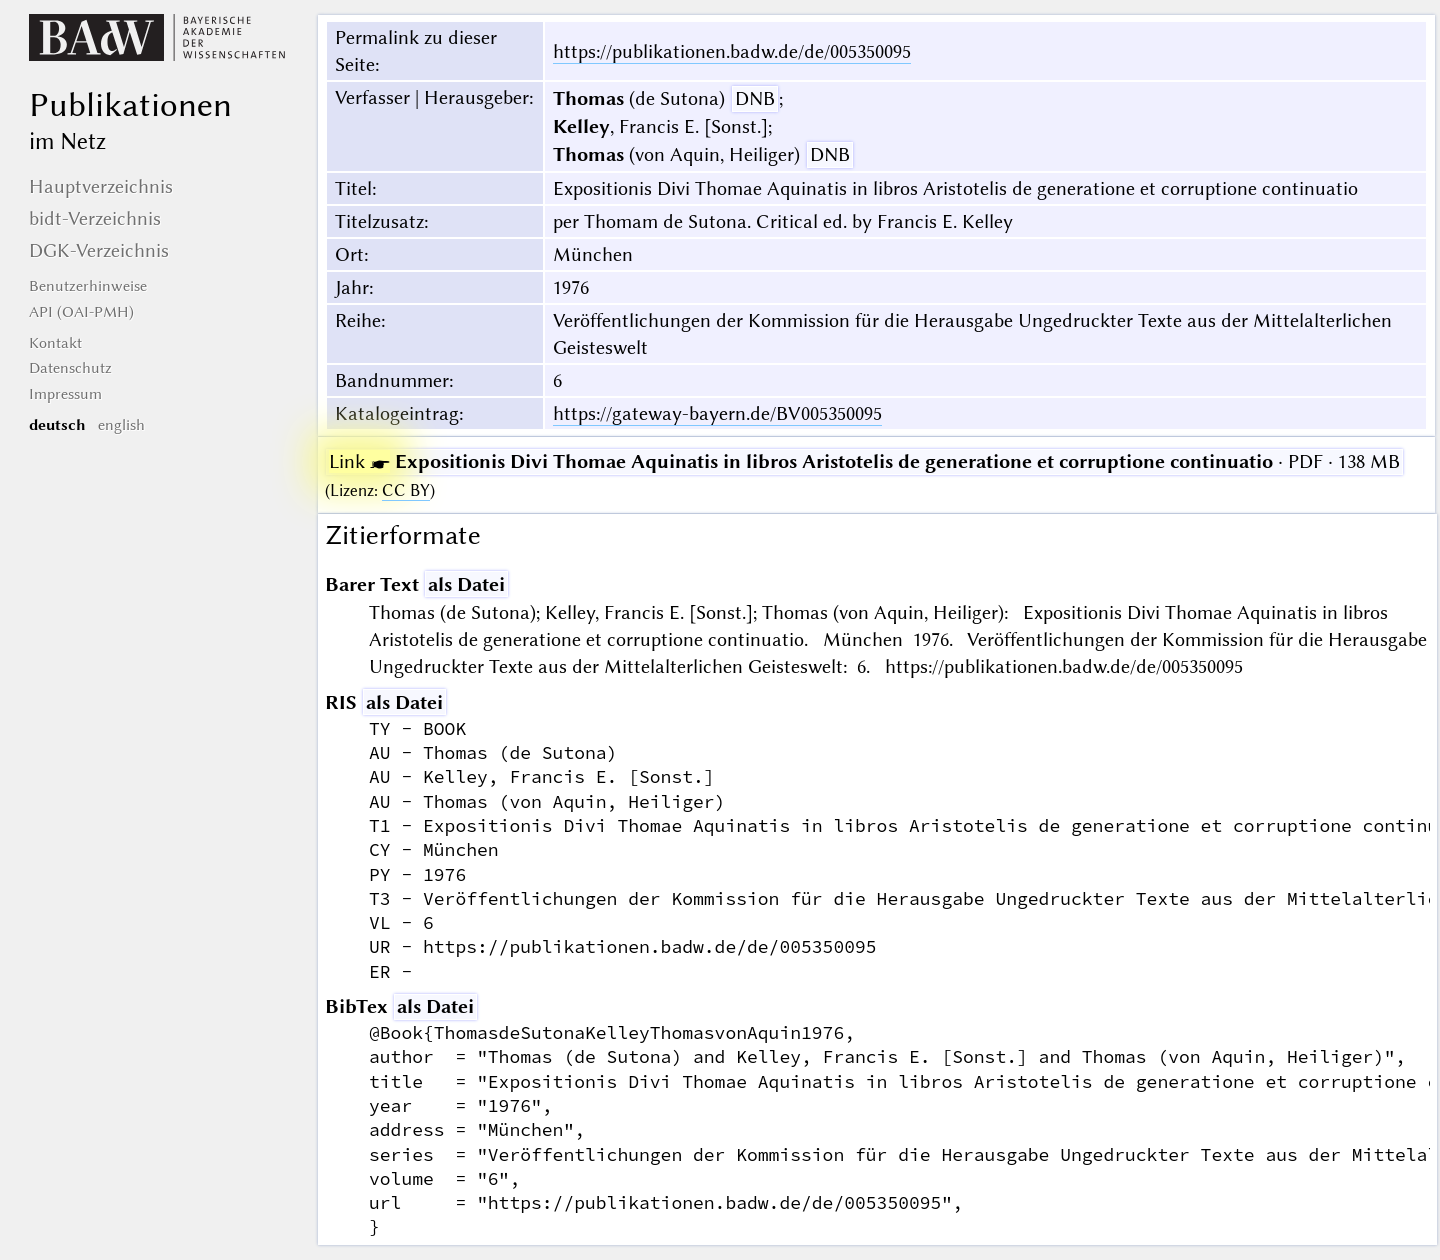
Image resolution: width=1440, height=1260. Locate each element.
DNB (755, 98)
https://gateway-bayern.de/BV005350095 (717, 413)
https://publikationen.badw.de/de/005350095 (732, 51)
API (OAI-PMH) (81, 312)
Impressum (65, 394)
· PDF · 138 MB (864, 461)
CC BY (406, 490)
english (121, 425)
